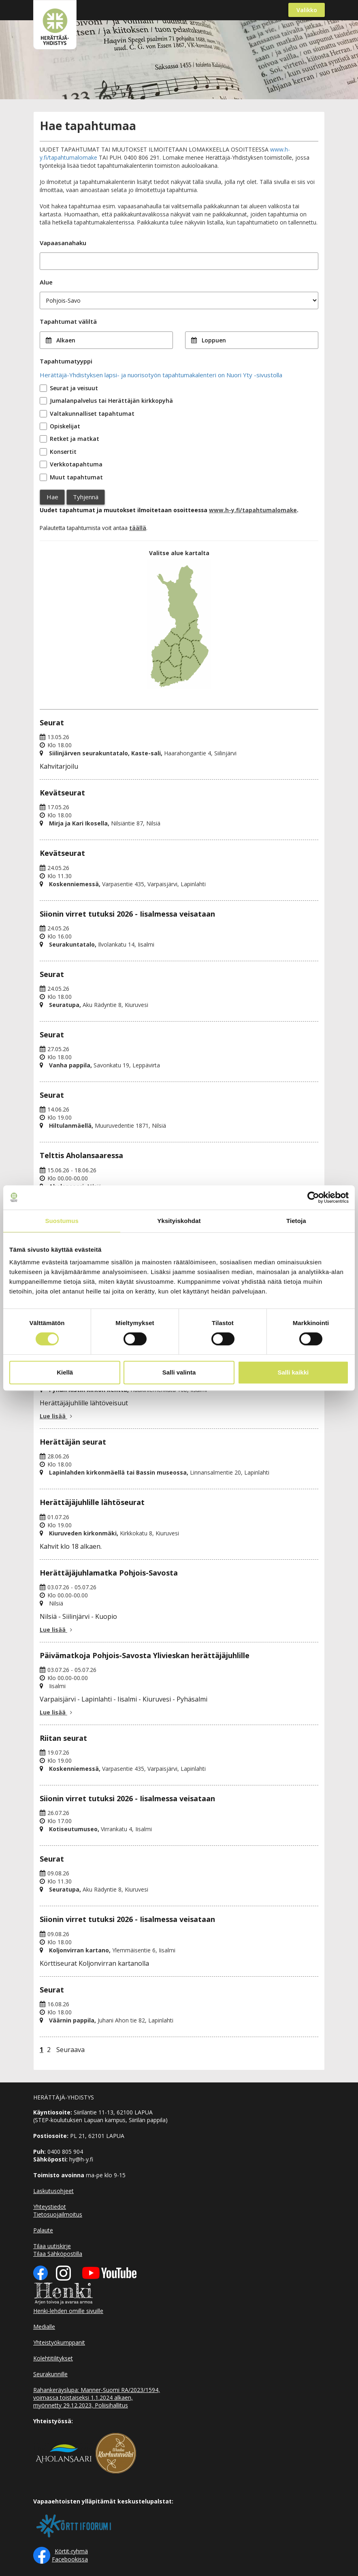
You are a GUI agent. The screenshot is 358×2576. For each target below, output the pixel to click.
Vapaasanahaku (63, 243)
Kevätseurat (62, 792)
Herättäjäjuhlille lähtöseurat (92, 1502)
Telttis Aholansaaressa (81, 1155)
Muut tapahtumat (76, 477)
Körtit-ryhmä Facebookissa (70, 2555)
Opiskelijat (65, 426)
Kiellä (65, 1372)
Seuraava (70, 2049)
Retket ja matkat (74, 439)
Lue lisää (57, 1416)
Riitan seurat (63, 1738)
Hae (52, 497)
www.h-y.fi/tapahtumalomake (253, 510)
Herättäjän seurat (73, 1442)
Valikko (306, 10)
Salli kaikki (293, 1372)
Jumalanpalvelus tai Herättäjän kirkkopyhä (111, 400)
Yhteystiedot (49, 2206)
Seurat (52, 722)
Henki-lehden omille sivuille (68, 2311)
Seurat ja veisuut (74, 388)
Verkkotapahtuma (76, 464)
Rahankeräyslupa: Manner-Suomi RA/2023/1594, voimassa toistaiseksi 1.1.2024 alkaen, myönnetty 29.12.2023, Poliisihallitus (96, 2397)
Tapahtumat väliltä (68, 321)
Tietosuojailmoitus (57, 2214)
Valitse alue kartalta (179, 553)
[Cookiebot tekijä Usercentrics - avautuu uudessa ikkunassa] (313, 1197)
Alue (46, 282)
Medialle (44, 2326)
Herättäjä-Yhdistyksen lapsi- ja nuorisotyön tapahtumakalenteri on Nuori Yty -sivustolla (161, 375)
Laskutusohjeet (53, 2191)
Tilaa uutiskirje (52, 2246)
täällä (137, 528)
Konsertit (63, 451)
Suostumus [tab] (62, 1220)
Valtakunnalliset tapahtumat (92, 413)
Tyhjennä (85, 497)
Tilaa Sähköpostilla (57, 2253)
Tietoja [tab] (296, 1220)
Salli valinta (179, 1372)
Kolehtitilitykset (53, 2358)
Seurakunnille (50, 2374)
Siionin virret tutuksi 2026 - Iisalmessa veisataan (127, 914)
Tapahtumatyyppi (66, 361)
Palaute (43, 2230)
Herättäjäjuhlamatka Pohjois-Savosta (109, 1573)
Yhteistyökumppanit (59, 2342)
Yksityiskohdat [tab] (178, 1220)
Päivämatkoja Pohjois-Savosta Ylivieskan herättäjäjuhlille (144, 1655)
